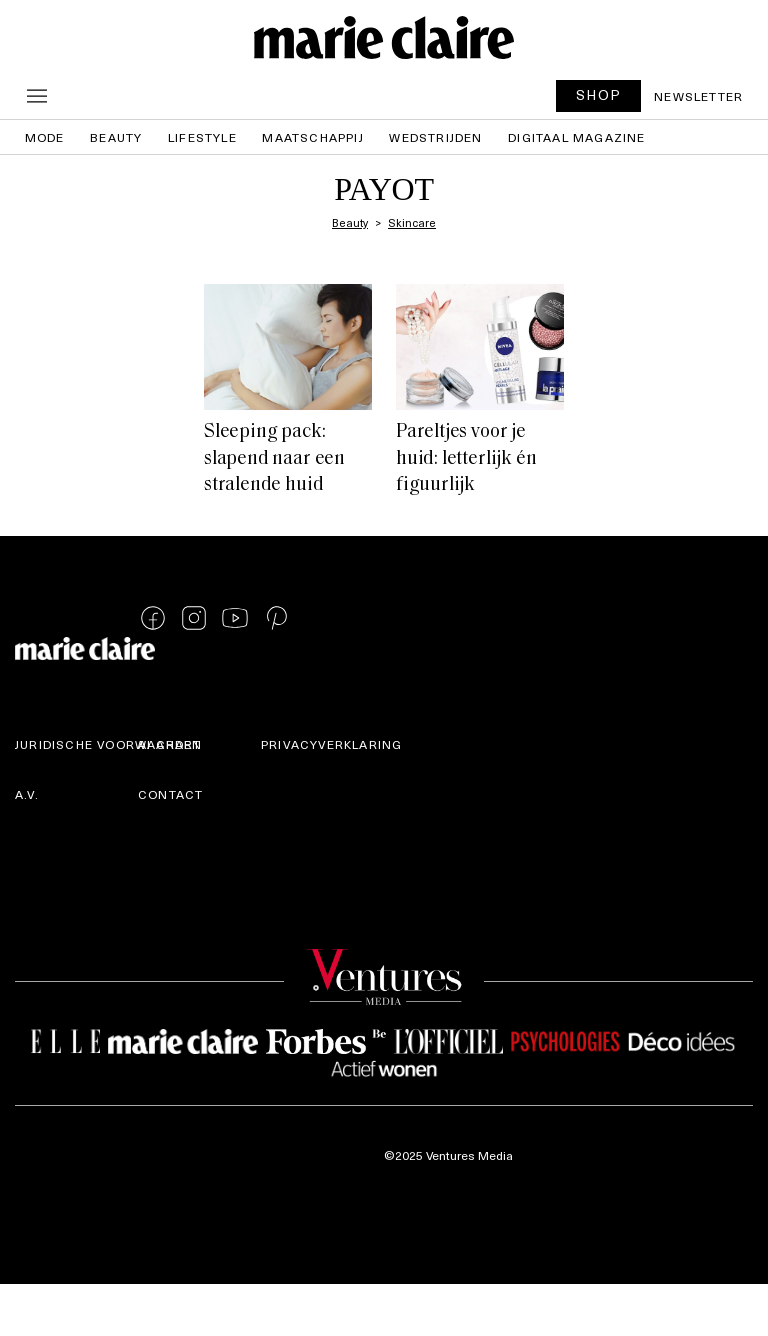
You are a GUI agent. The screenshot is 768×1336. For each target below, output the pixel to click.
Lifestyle (202, 137)
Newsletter (698, 96)
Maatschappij (312, 137)
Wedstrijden (435, 137)
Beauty (116, 137)
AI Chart (170, 744)
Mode (45, 137)
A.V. (27, 794)
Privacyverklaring (331, 744)
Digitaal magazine (576, 137)
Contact (170, 794)
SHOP (599, 94)
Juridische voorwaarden (108, 744)
